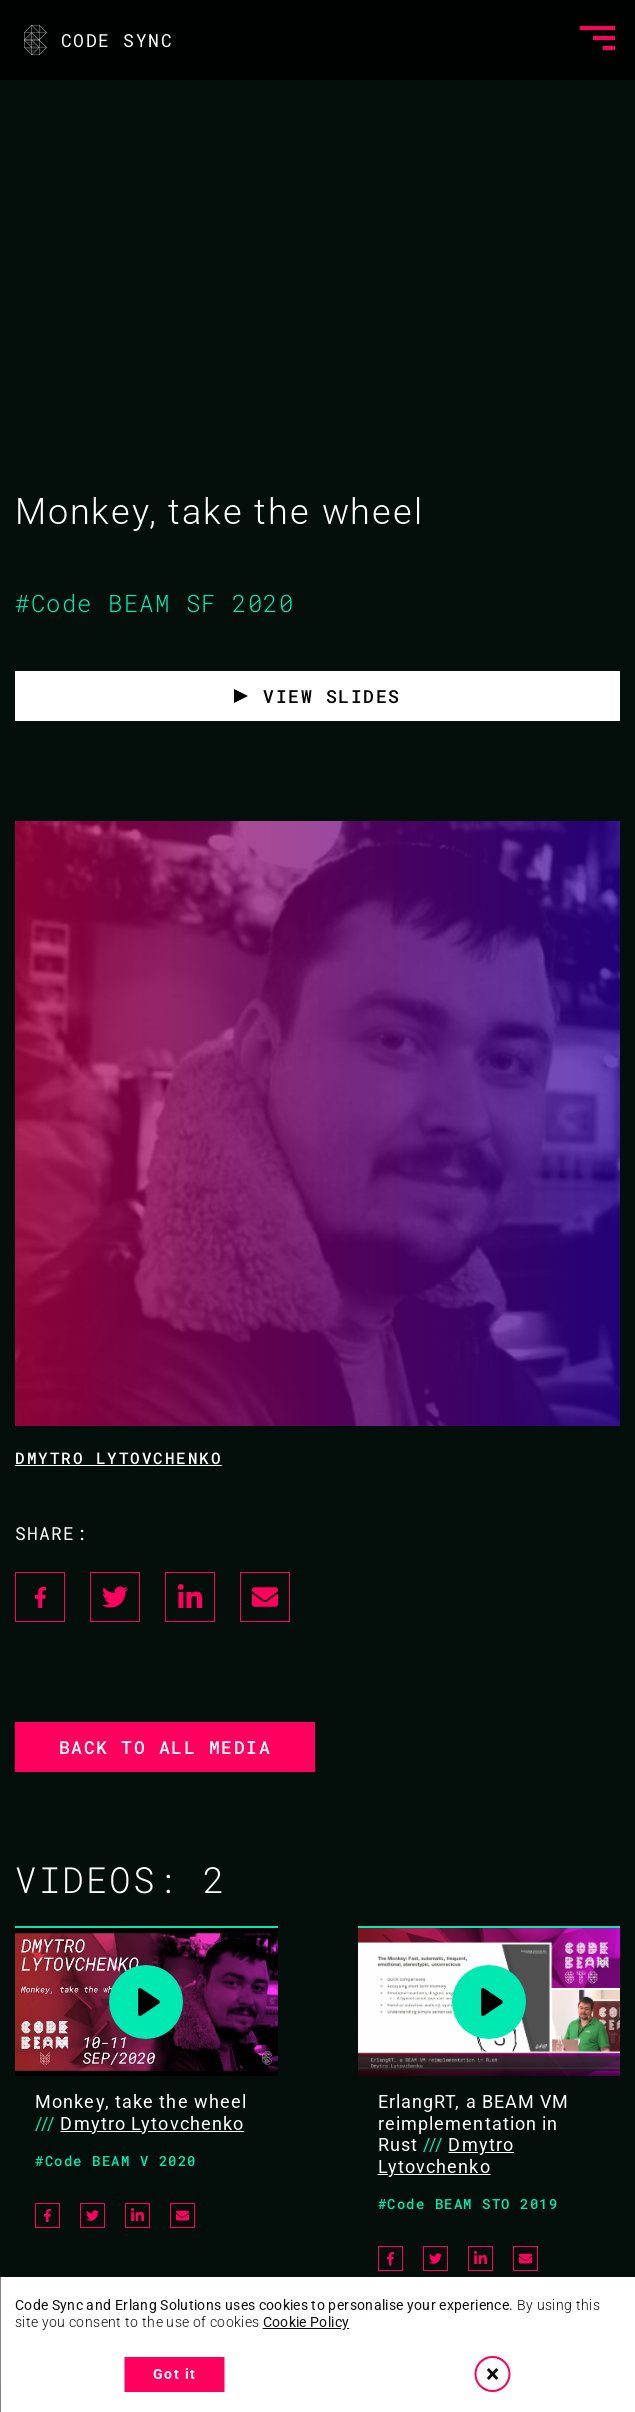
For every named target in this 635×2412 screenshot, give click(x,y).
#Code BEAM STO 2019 (468, 2203)
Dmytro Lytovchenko (118, 1457)
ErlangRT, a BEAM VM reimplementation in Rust (474, 2123)
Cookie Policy (306, 2322)
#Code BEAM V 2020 (116, 2160)
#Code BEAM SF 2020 (154, 603)
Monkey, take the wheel (141, 2101)
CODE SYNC (96, 40)
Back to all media (165, 1747)
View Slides (332, 696)
